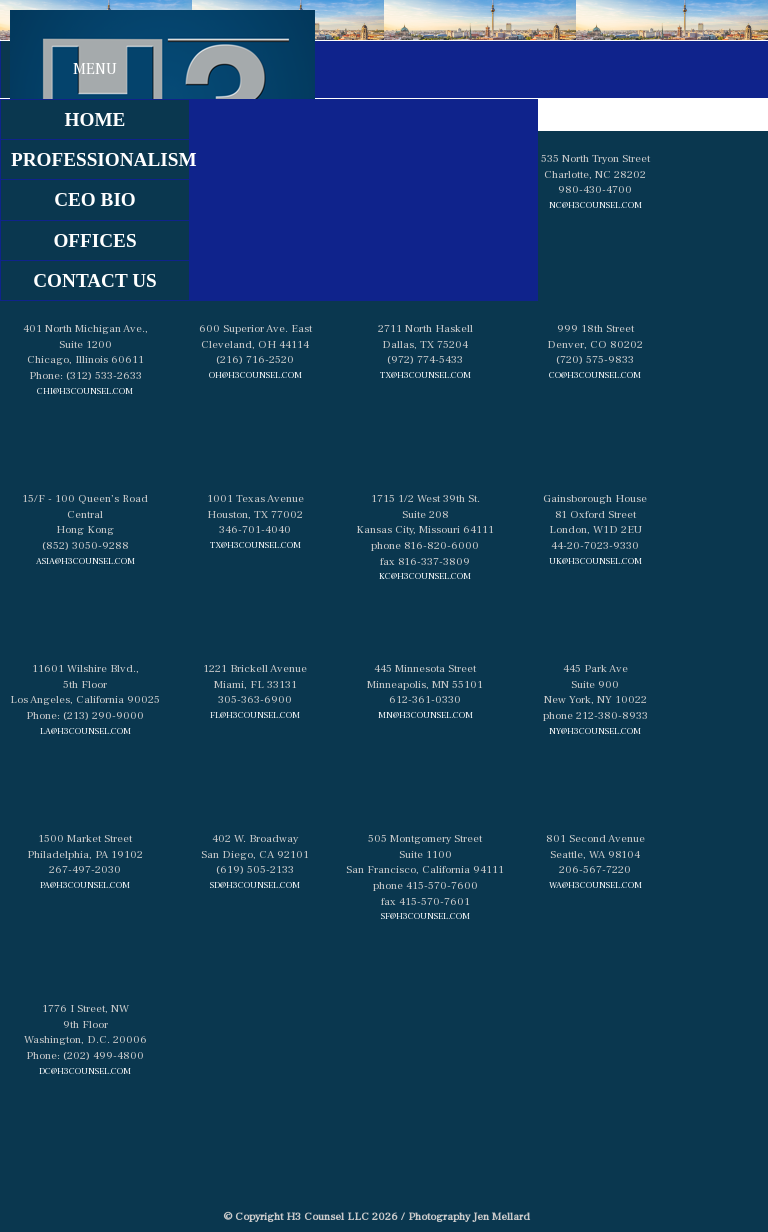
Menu (95, 69)
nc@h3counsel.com (595, 205)
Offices (94, 240)
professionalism (100, 159)
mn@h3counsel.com (425, 715)
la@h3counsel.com (85, 731)
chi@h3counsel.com (85, 391)
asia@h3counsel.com (85, 561)
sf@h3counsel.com (425, 916)
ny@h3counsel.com (595, 731)
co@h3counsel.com (595, 375)
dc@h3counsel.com (85, 1071)
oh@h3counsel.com (255, 375)
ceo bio (95, 199)
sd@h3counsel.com (255, 885)
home (95, 119)
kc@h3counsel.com (425, 576)
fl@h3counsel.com (255, 715)
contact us (95, 280)
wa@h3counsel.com (595, 885)
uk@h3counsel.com (595, 561)
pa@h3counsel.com (85, 885)
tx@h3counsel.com (425, 375)
